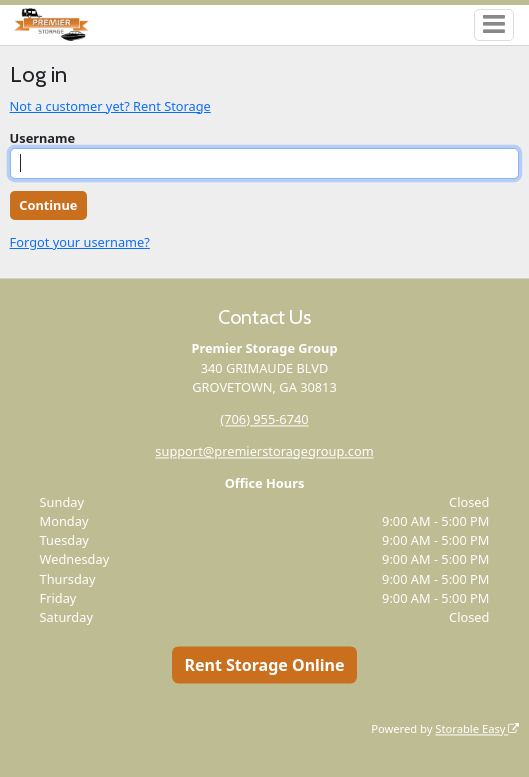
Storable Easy (477, 728)
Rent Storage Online (264, 665)
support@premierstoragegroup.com (264, 451)
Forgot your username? (80, 242)
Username (43, 138)
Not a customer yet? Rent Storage (110, 106)
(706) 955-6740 (264, 419)
